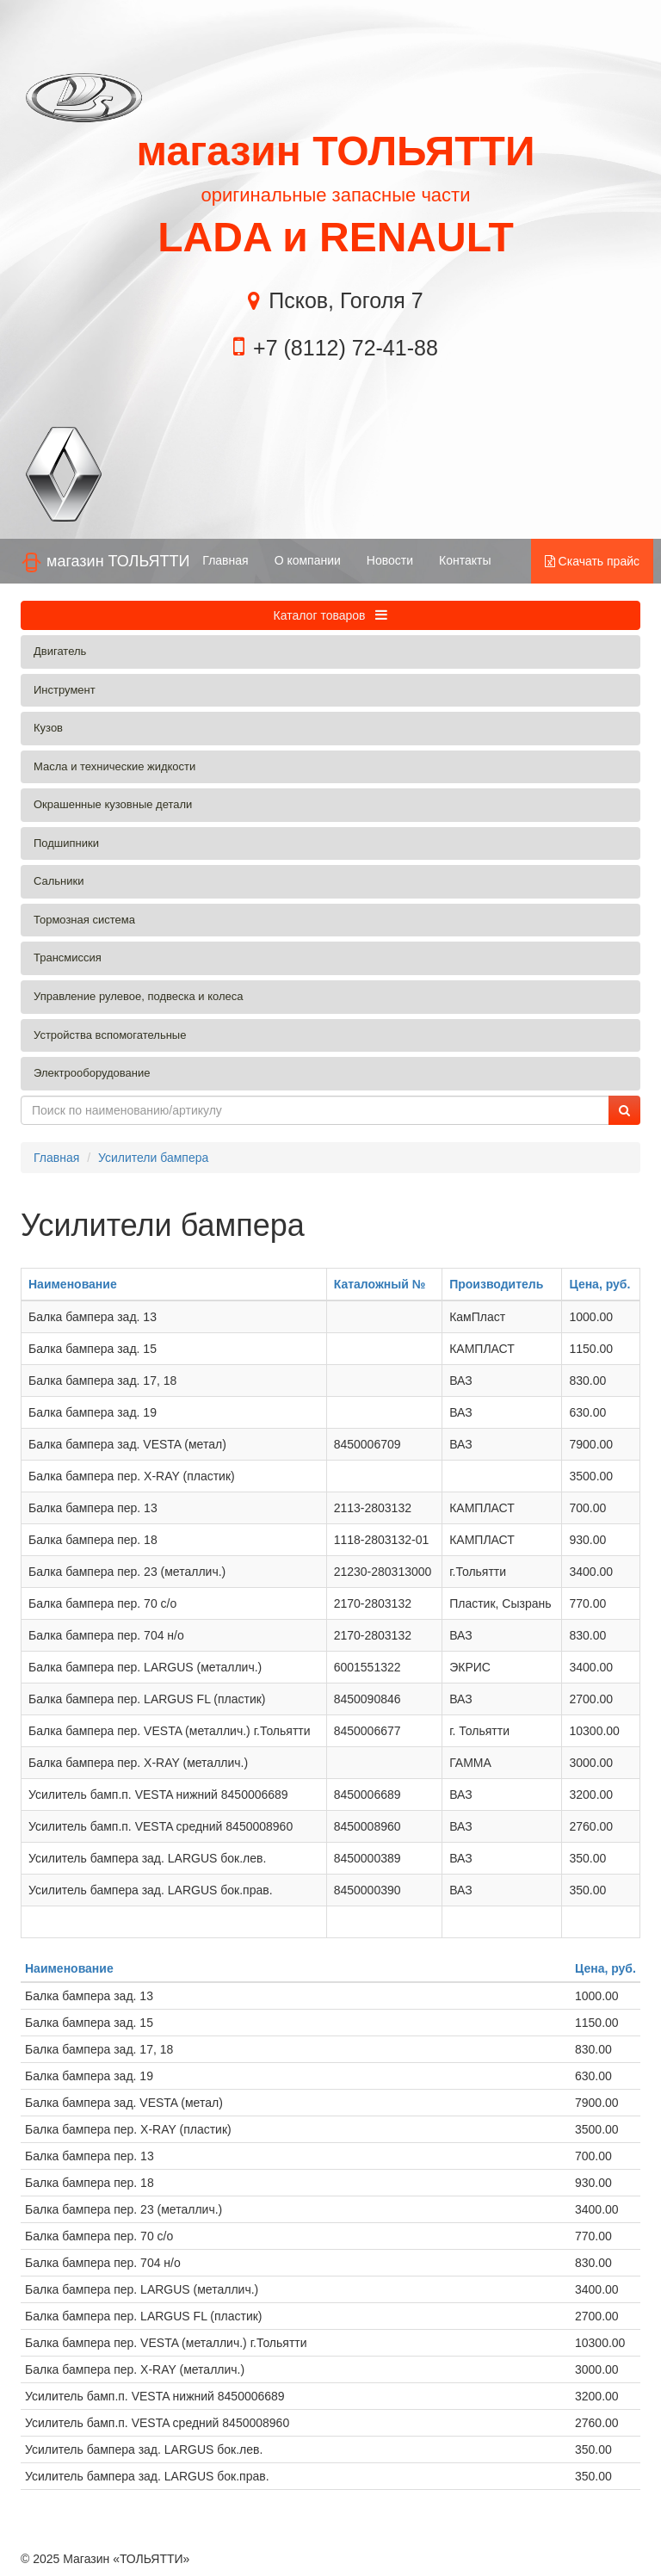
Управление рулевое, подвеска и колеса (139, 996)
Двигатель (60, 651)
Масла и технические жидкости (114, 766)
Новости (390, 560)
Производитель (496, 1284)
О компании (308, 560)
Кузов (48, 727)
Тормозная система (84, 919)
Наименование (72, 1284)
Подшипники (66, 843)
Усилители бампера (153, 1157)
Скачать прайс (592, 561)
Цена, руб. (599, 1284)
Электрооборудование (92, 1072)
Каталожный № (380, 1284)
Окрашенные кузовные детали (113, 804)
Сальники (59, 880)
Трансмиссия (68, 957)
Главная (225, 560)
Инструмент (65, 689)
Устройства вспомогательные (110, 1035)
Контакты (465, 560)
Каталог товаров (331, 615)
